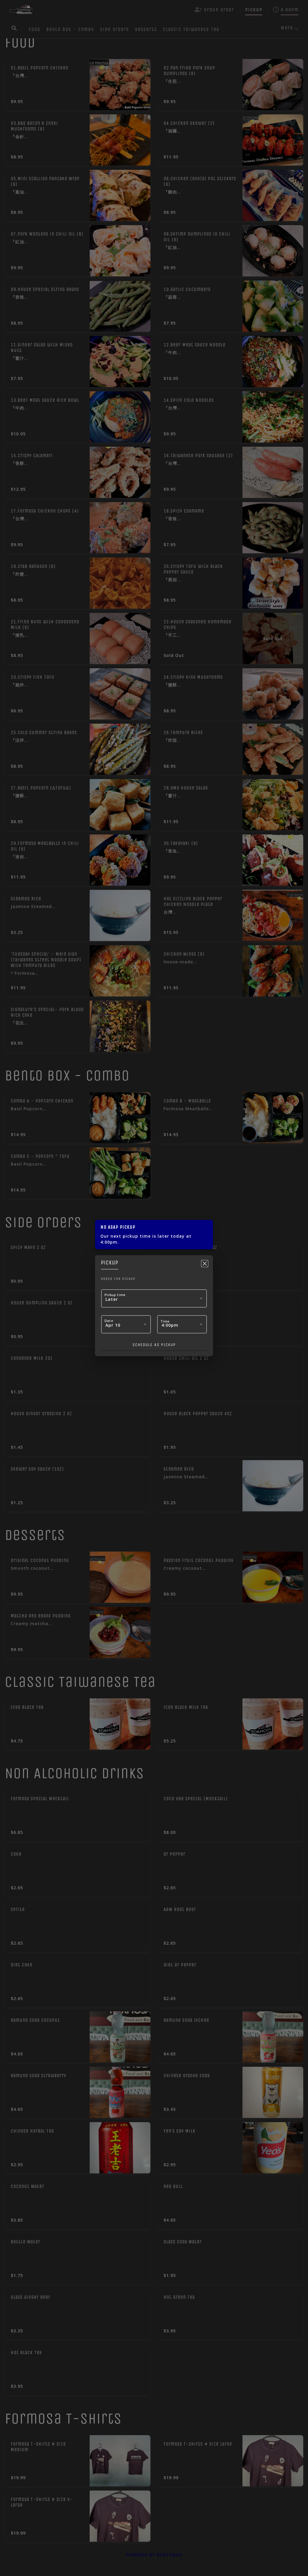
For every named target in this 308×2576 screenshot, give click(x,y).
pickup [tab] (109, 1262)
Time (165, 1321)
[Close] (204, 1263)
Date (109, 1321)
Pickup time (115, 1295)
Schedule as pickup (154, 1344)
